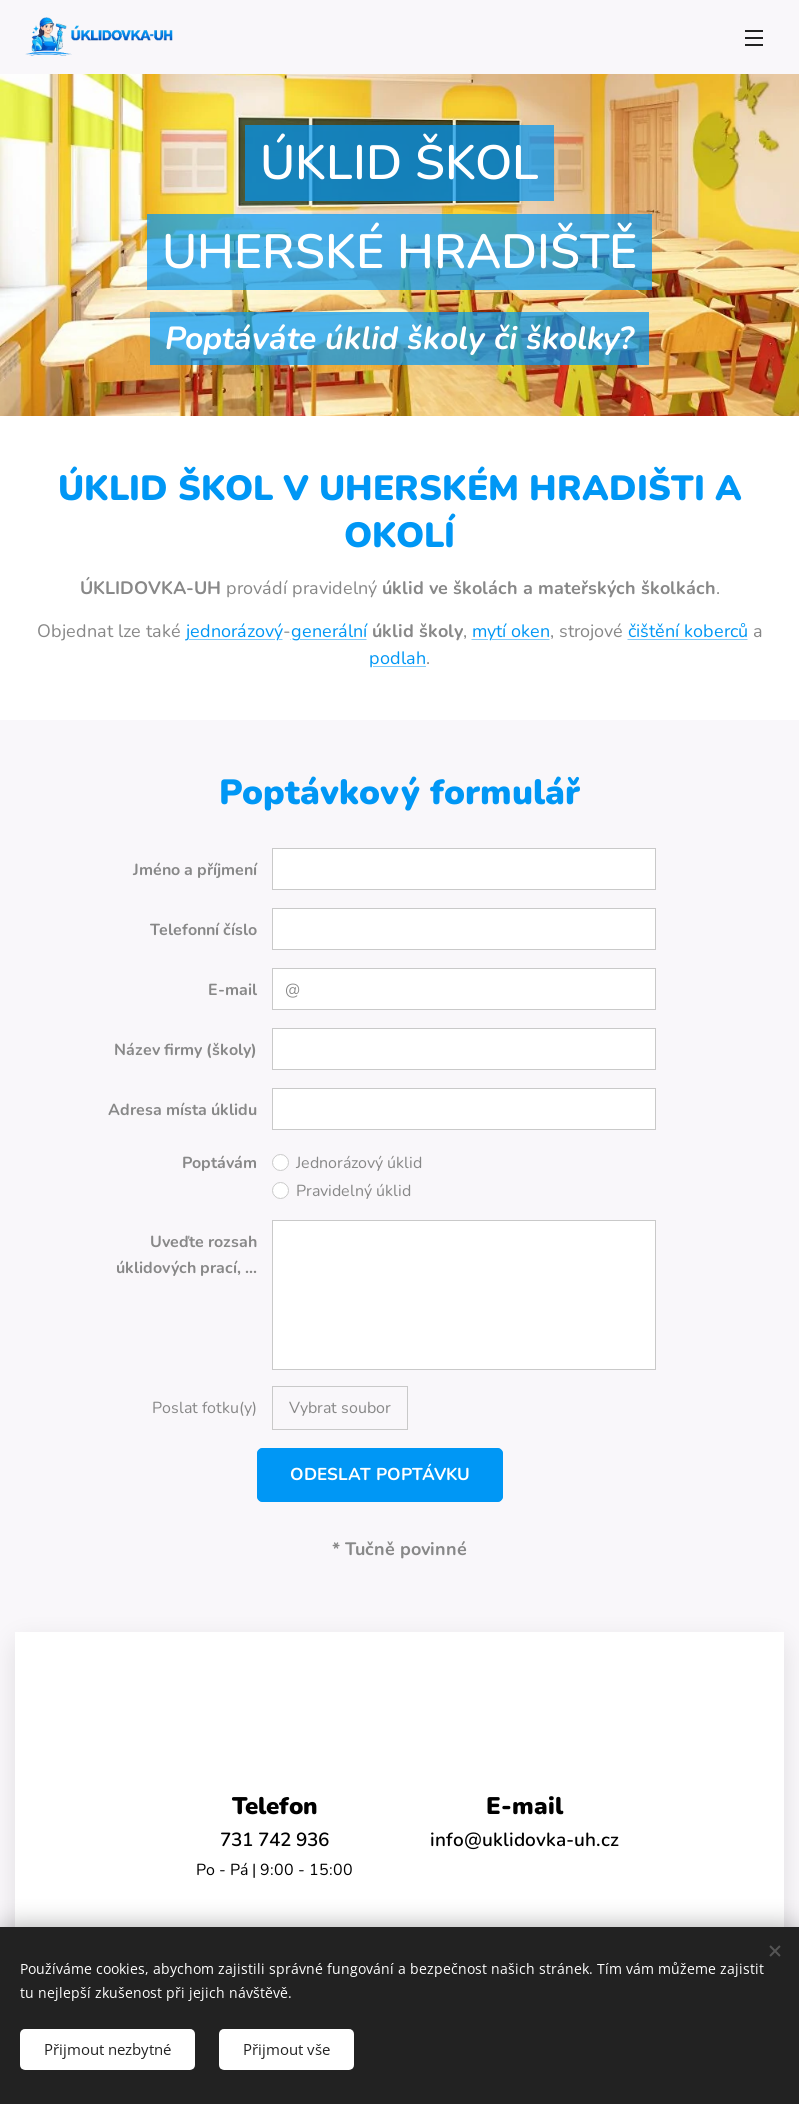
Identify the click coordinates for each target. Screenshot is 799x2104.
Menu (754, 38)
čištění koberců (688, 630)
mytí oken (511, 630)
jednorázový (234, 630)
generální (329, 630)
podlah (397, 657)
